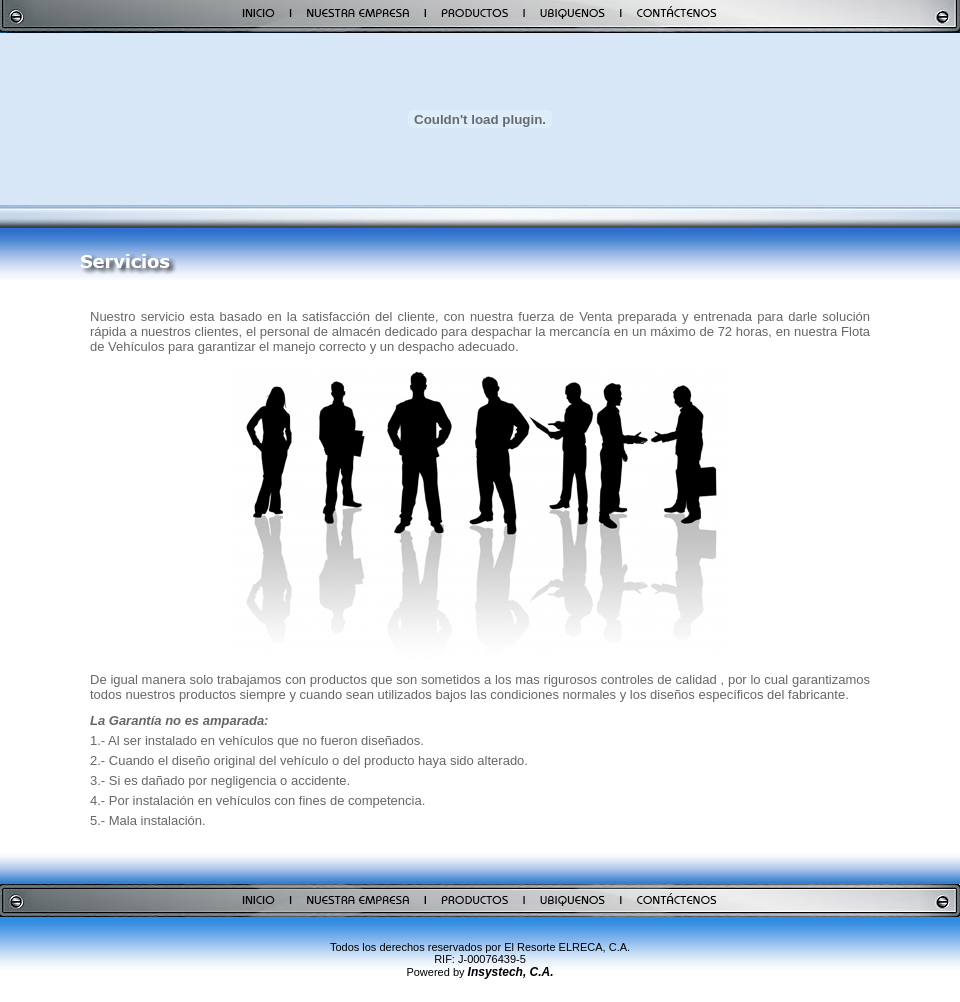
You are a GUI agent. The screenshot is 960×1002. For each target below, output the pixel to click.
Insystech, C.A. (511, 972)
